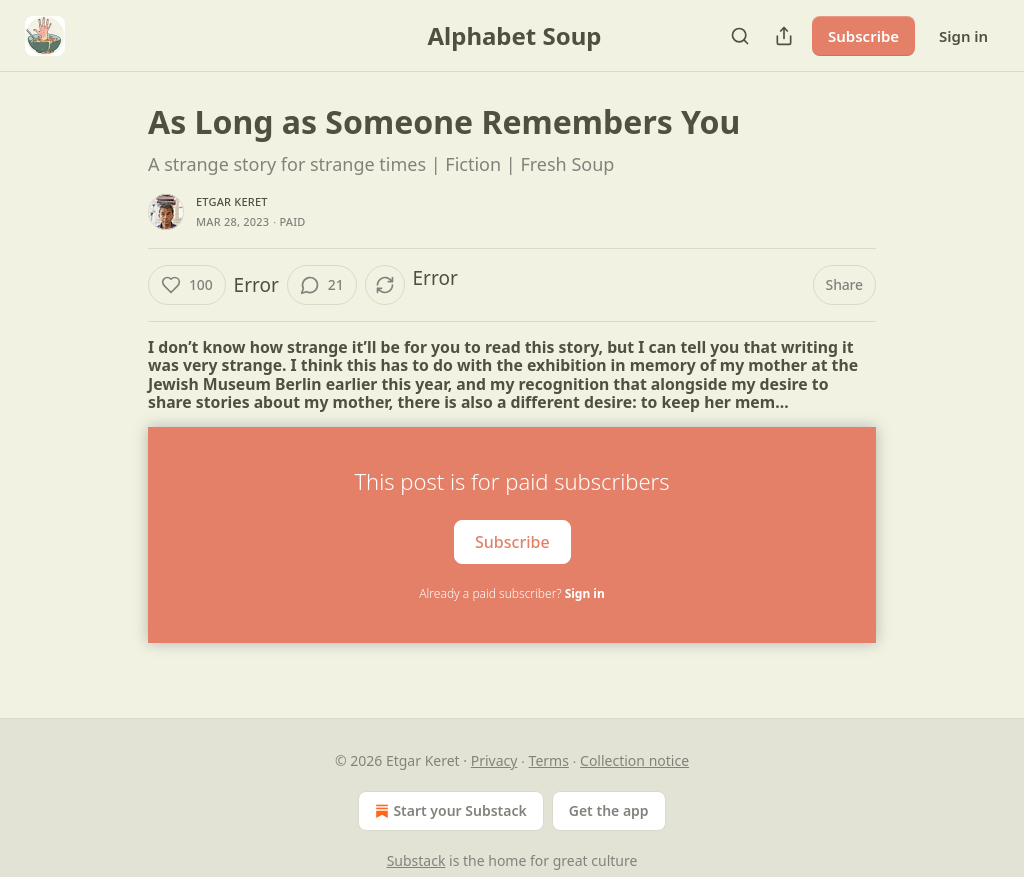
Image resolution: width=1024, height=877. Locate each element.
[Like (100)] (187, 285)
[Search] (740, 36)
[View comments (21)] (322, 285)
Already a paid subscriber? (511, 593)
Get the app (609, 810)
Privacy (494, 760)
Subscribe (863, 36)
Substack (416, 860)
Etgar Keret (232, 201)
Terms (549, 760)
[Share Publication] (784, 36)
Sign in (963, 36)
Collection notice (634, 760)
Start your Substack (448, 811)
